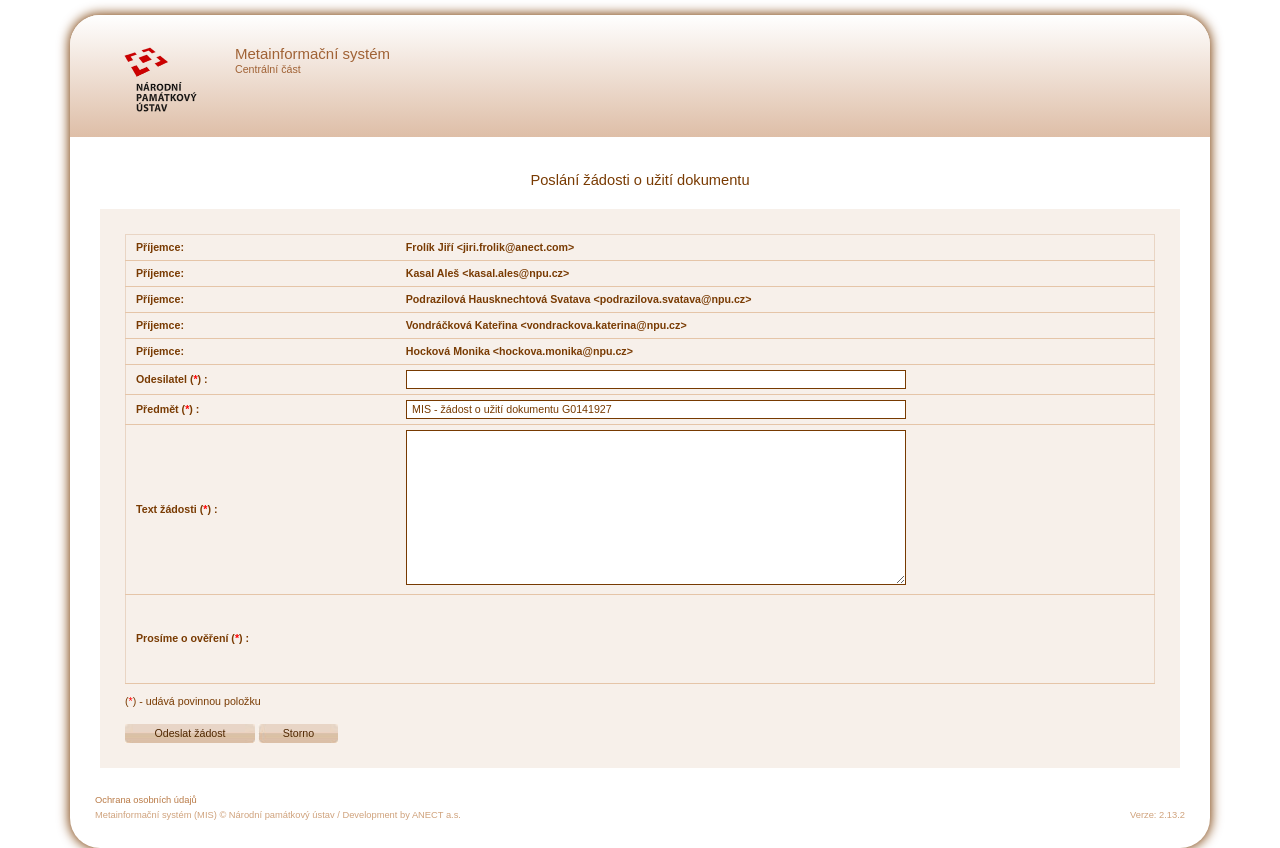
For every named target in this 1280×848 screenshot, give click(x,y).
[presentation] (558, 639)
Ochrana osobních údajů (146, 800)
